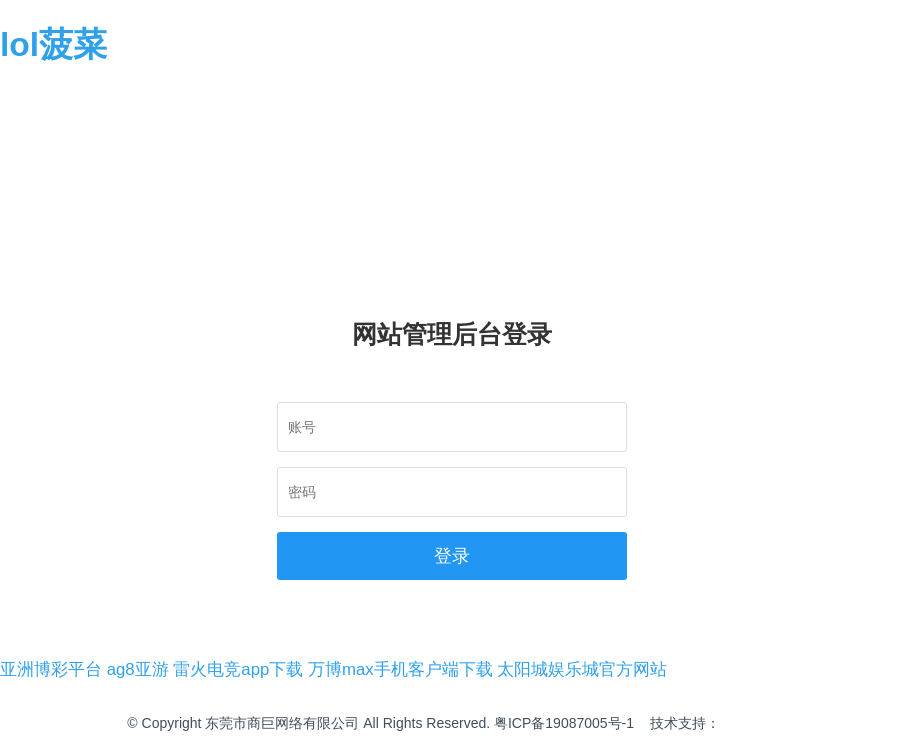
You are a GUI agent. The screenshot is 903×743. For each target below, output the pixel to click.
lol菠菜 (53, 44)
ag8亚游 (138, 669)
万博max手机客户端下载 (400, 669)
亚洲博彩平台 (51, 669)
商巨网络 (748, 723)
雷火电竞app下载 (238, 669)
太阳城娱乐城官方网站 (582, 669)
